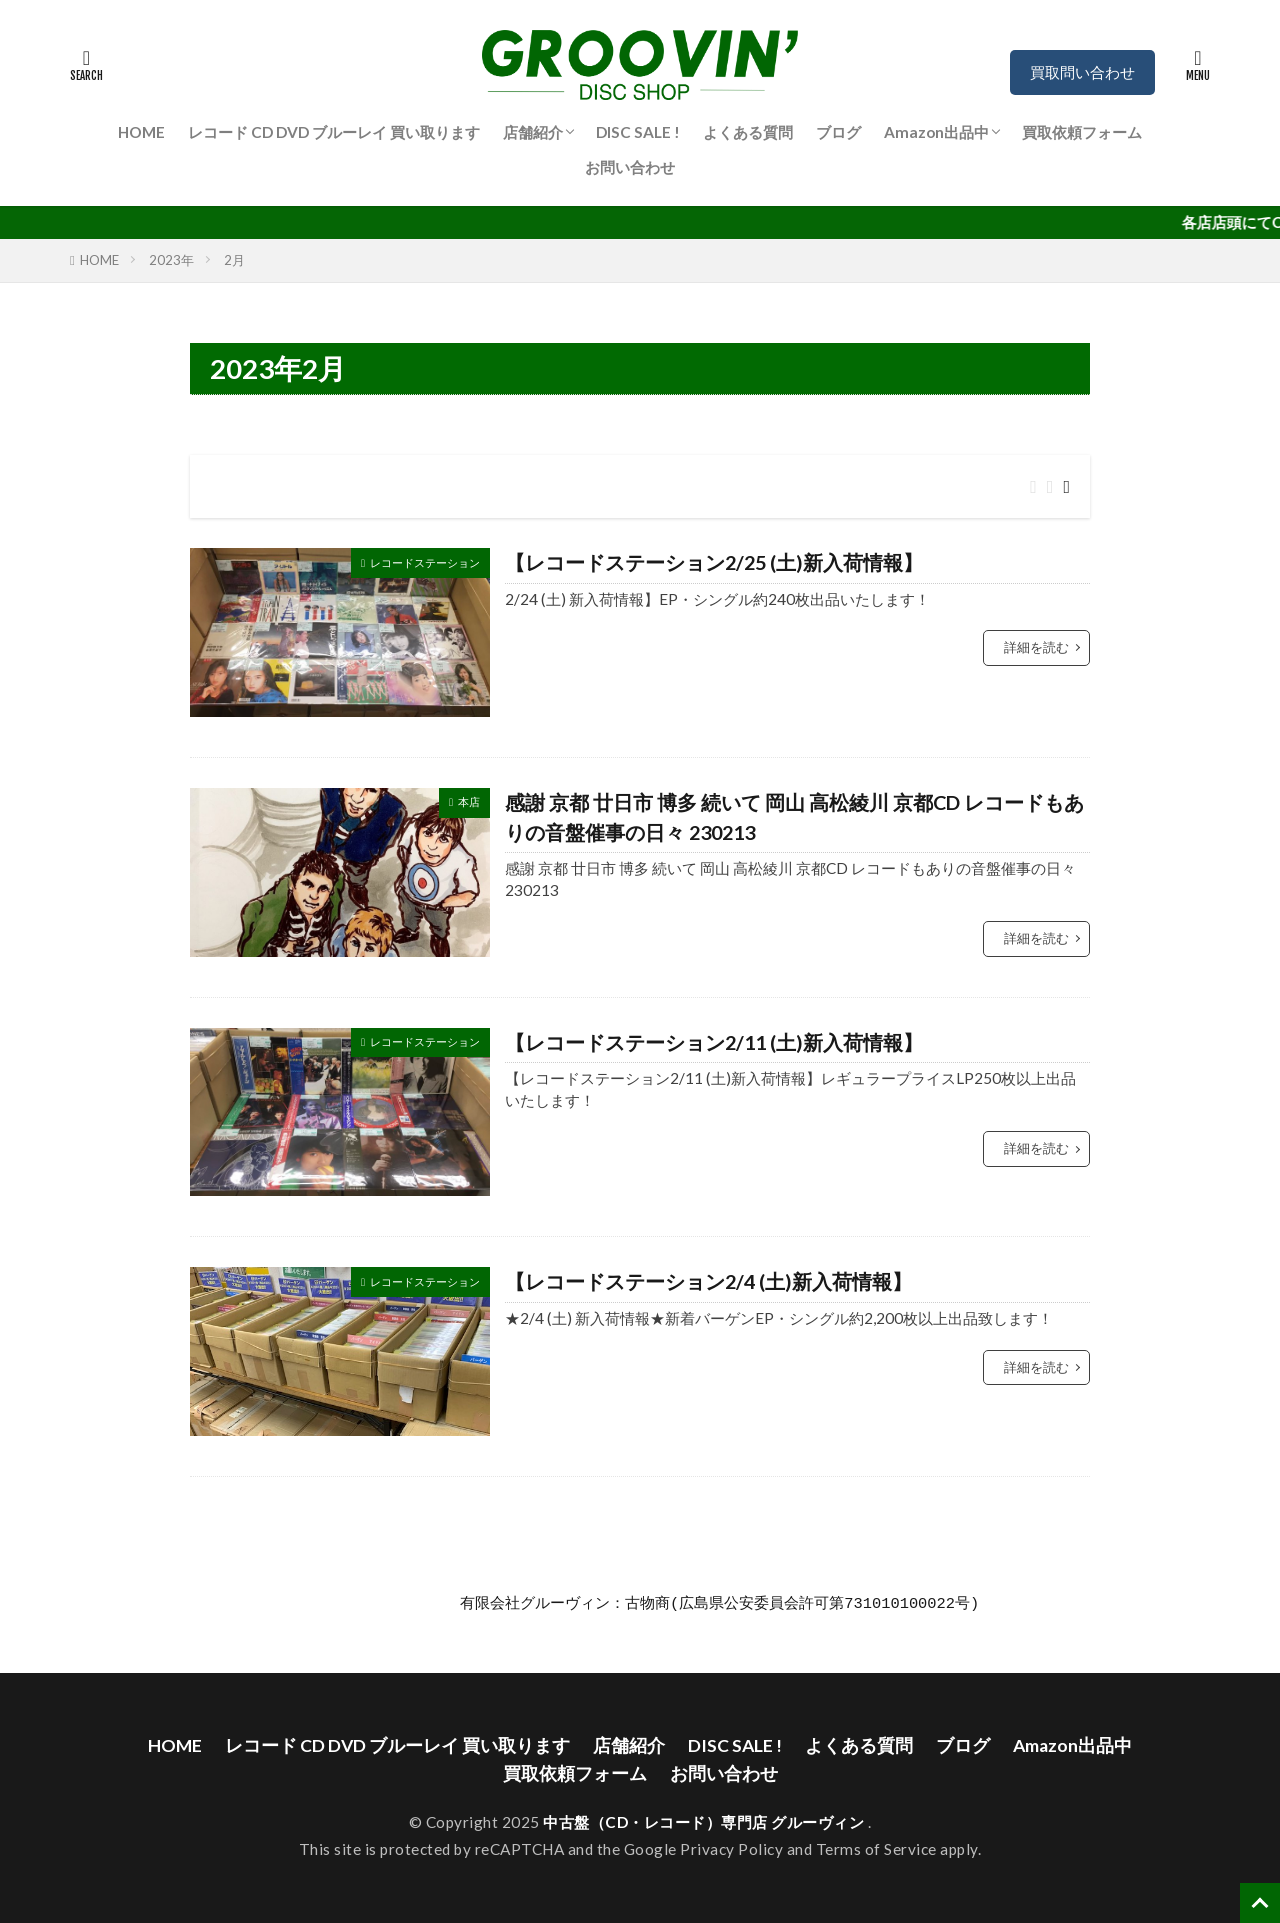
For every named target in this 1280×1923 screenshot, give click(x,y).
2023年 (171, 260)
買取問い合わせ (1082, 72)
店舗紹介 (533, 132)
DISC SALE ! (638, 132)
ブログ (838, 132)
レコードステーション (425, 562)
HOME (141, 132)
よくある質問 (748, 132)
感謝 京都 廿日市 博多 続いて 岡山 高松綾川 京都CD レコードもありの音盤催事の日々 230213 (794, 817)
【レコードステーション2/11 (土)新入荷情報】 (714, 1042)
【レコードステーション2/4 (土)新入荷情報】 (708, 1281)
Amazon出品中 (936, 132)
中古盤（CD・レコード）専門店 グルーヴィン (705, 1822)
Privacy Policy (731, 1849)
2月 (234, 260)
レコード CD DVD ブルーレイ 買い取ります (334, 132)
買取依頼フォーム (1082, 132)
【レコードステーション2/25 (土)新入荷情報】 (714, 562)
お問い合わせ (630, 167)
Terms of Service (876, 1849)
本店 (469, 801)
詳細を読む (1036, 647)
